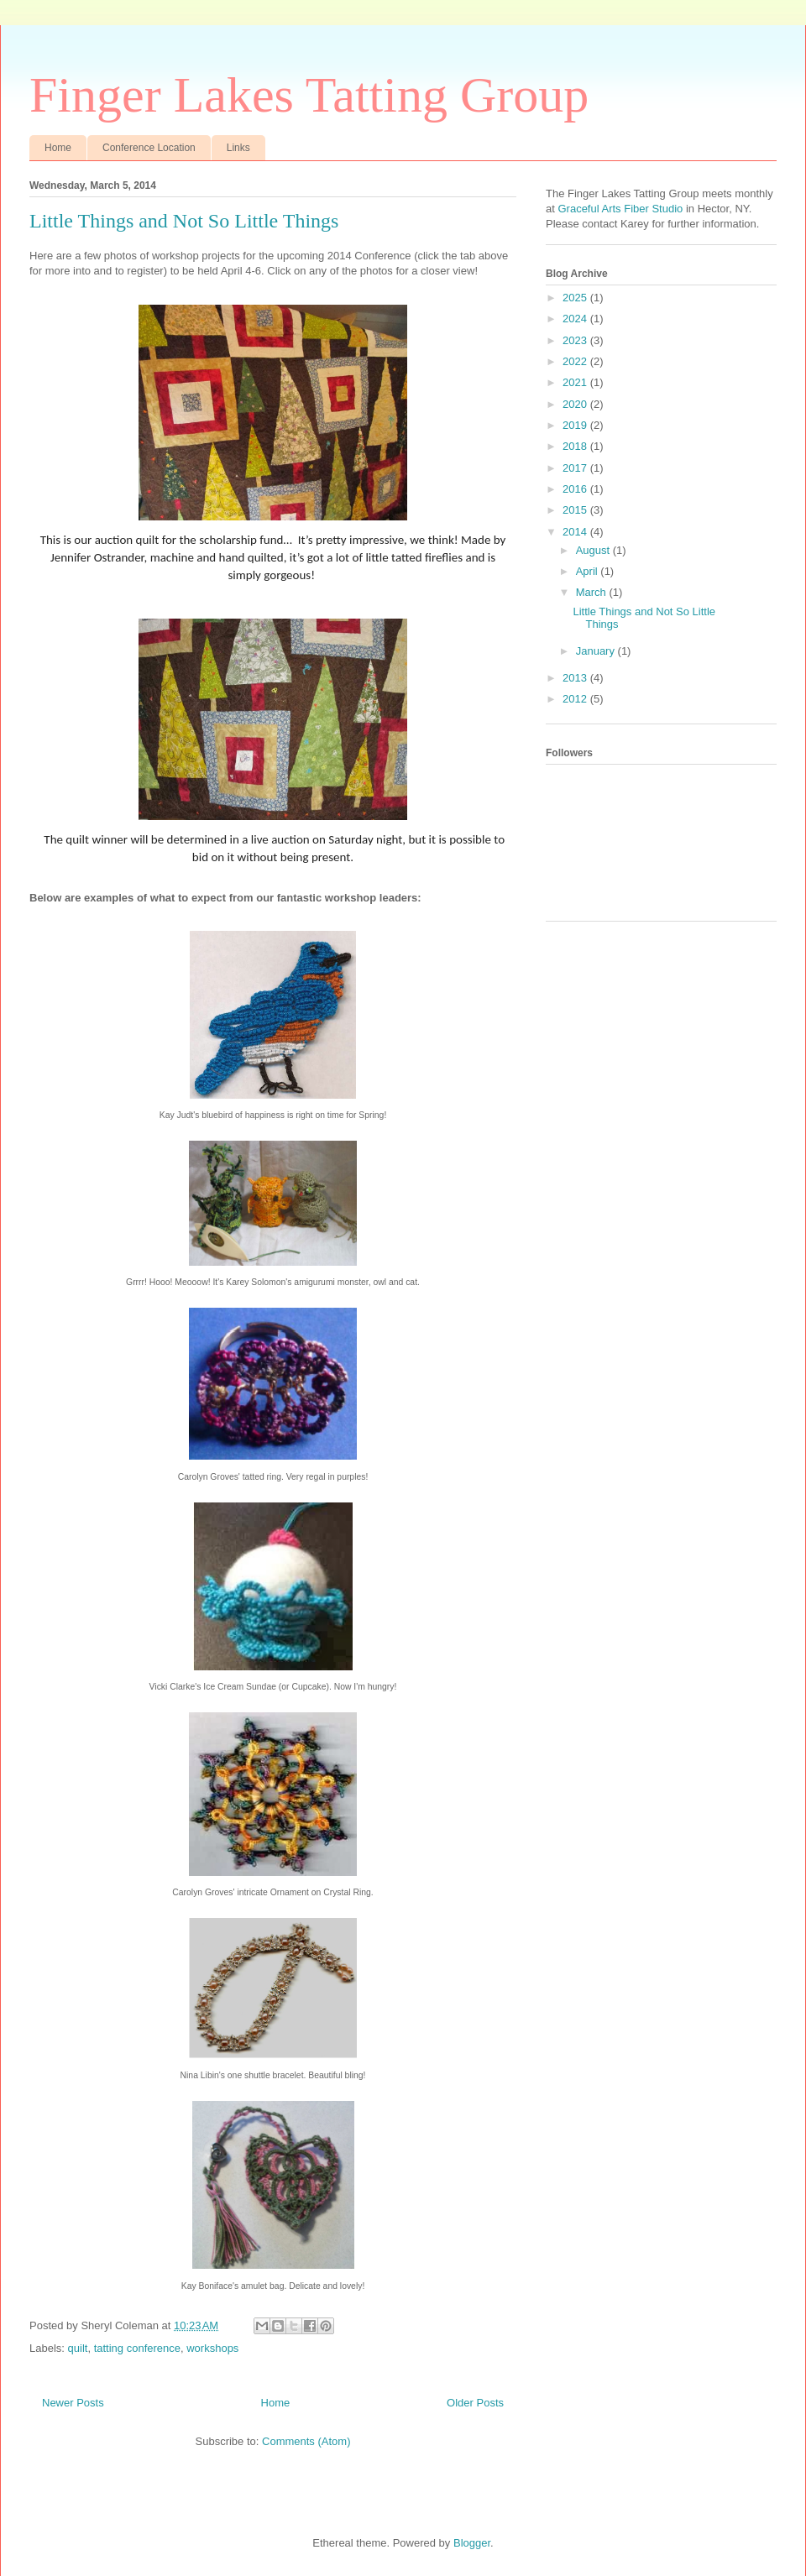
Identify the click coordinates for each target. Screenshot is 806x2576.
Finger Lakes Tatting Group (309, 95)
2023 (576, 340)
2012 (576, 698)
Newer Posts (73, 2402)
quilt (78, 2348)
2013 (576, 677)
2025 (576, 297)
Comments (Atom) (306, 2441)
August (594, 550)
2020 (576, 404)
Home (57, 148)
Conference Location (149, 148)
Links (238, 148)
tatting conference (137, 2348)
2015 (576, 510)
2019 (576, 425)
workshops (212, 2348)
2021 (576, 382)
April (588, 571)
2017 (576, 468)
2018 (576, 446)
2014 (576, 531)
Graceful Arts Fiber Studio (619, 208)
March (593, 592)
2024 (576, 318)
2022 (576, 361)
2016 (576, 489)
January (597, 651)
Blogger (471, 2543)
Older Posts (475, 2402)
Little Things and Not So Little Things (183, 221)
